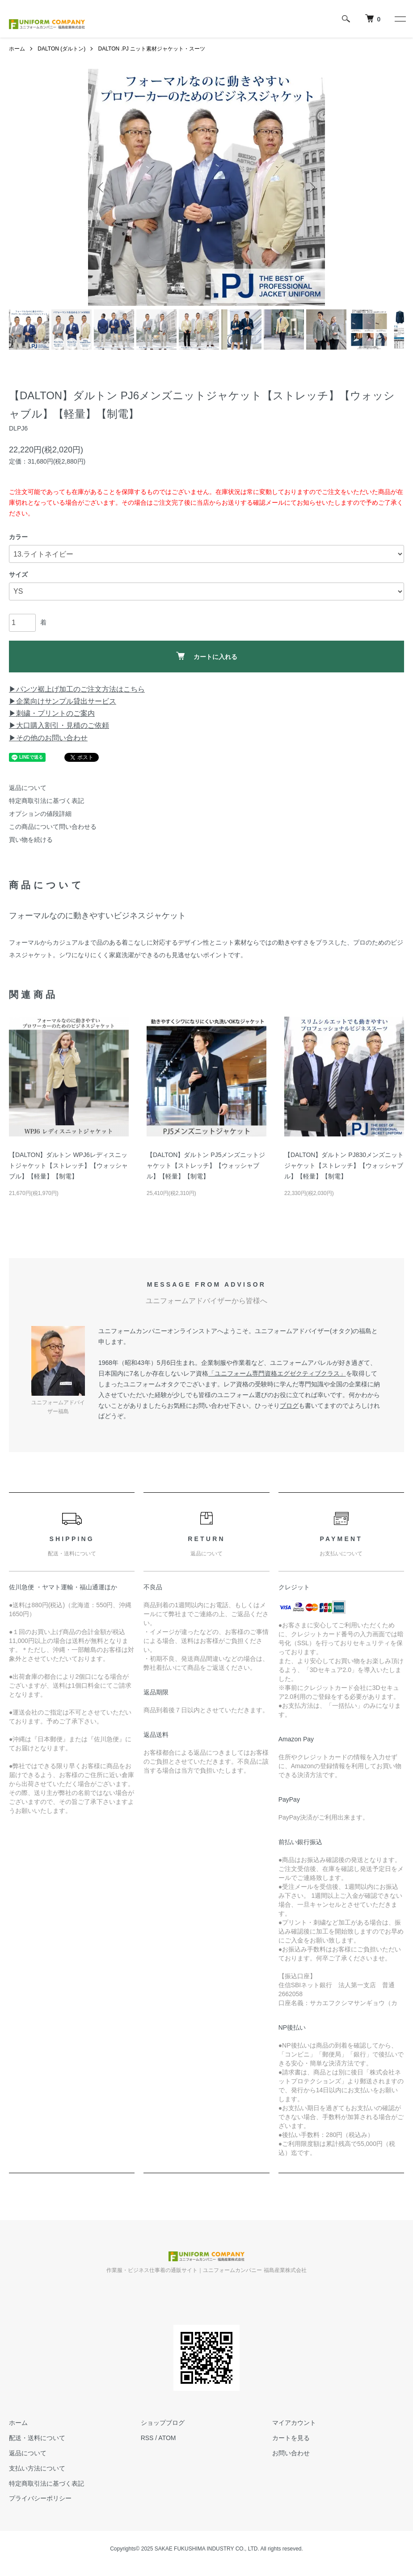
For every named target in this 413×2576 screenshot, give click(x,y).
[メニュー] (399, 18)
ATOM (167, 2437)
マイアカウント (294, 2422)
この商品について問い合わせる (53, 826)
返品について (27, 787)
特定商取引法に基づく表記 (46, 800)
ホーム (17, 49)
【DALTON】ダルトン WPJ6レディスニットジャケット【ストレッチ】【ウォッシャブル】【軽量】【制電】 (68, 1165)
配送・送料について (37, 2437)
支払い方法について (37, 2468)
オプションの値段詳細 (40, 813)
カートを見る (291, 2437)
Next (311, 187)
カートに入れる (206, 656)
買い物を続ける (31, 839)
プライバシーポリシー (40, 2498)
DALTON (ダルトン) (61, 49)
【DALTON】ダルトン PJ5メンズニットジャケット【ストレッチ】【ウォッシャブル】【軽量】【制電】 (206, 1165)
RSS (147, 2437)
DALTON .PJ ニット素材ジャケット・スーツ (152, 49)
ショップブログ (163, 2422)
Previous (101, 187)
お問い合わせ (291, 2453)
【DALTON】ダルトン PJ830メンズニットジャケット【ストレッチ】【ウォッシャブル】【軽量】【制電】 (344, 1165)
